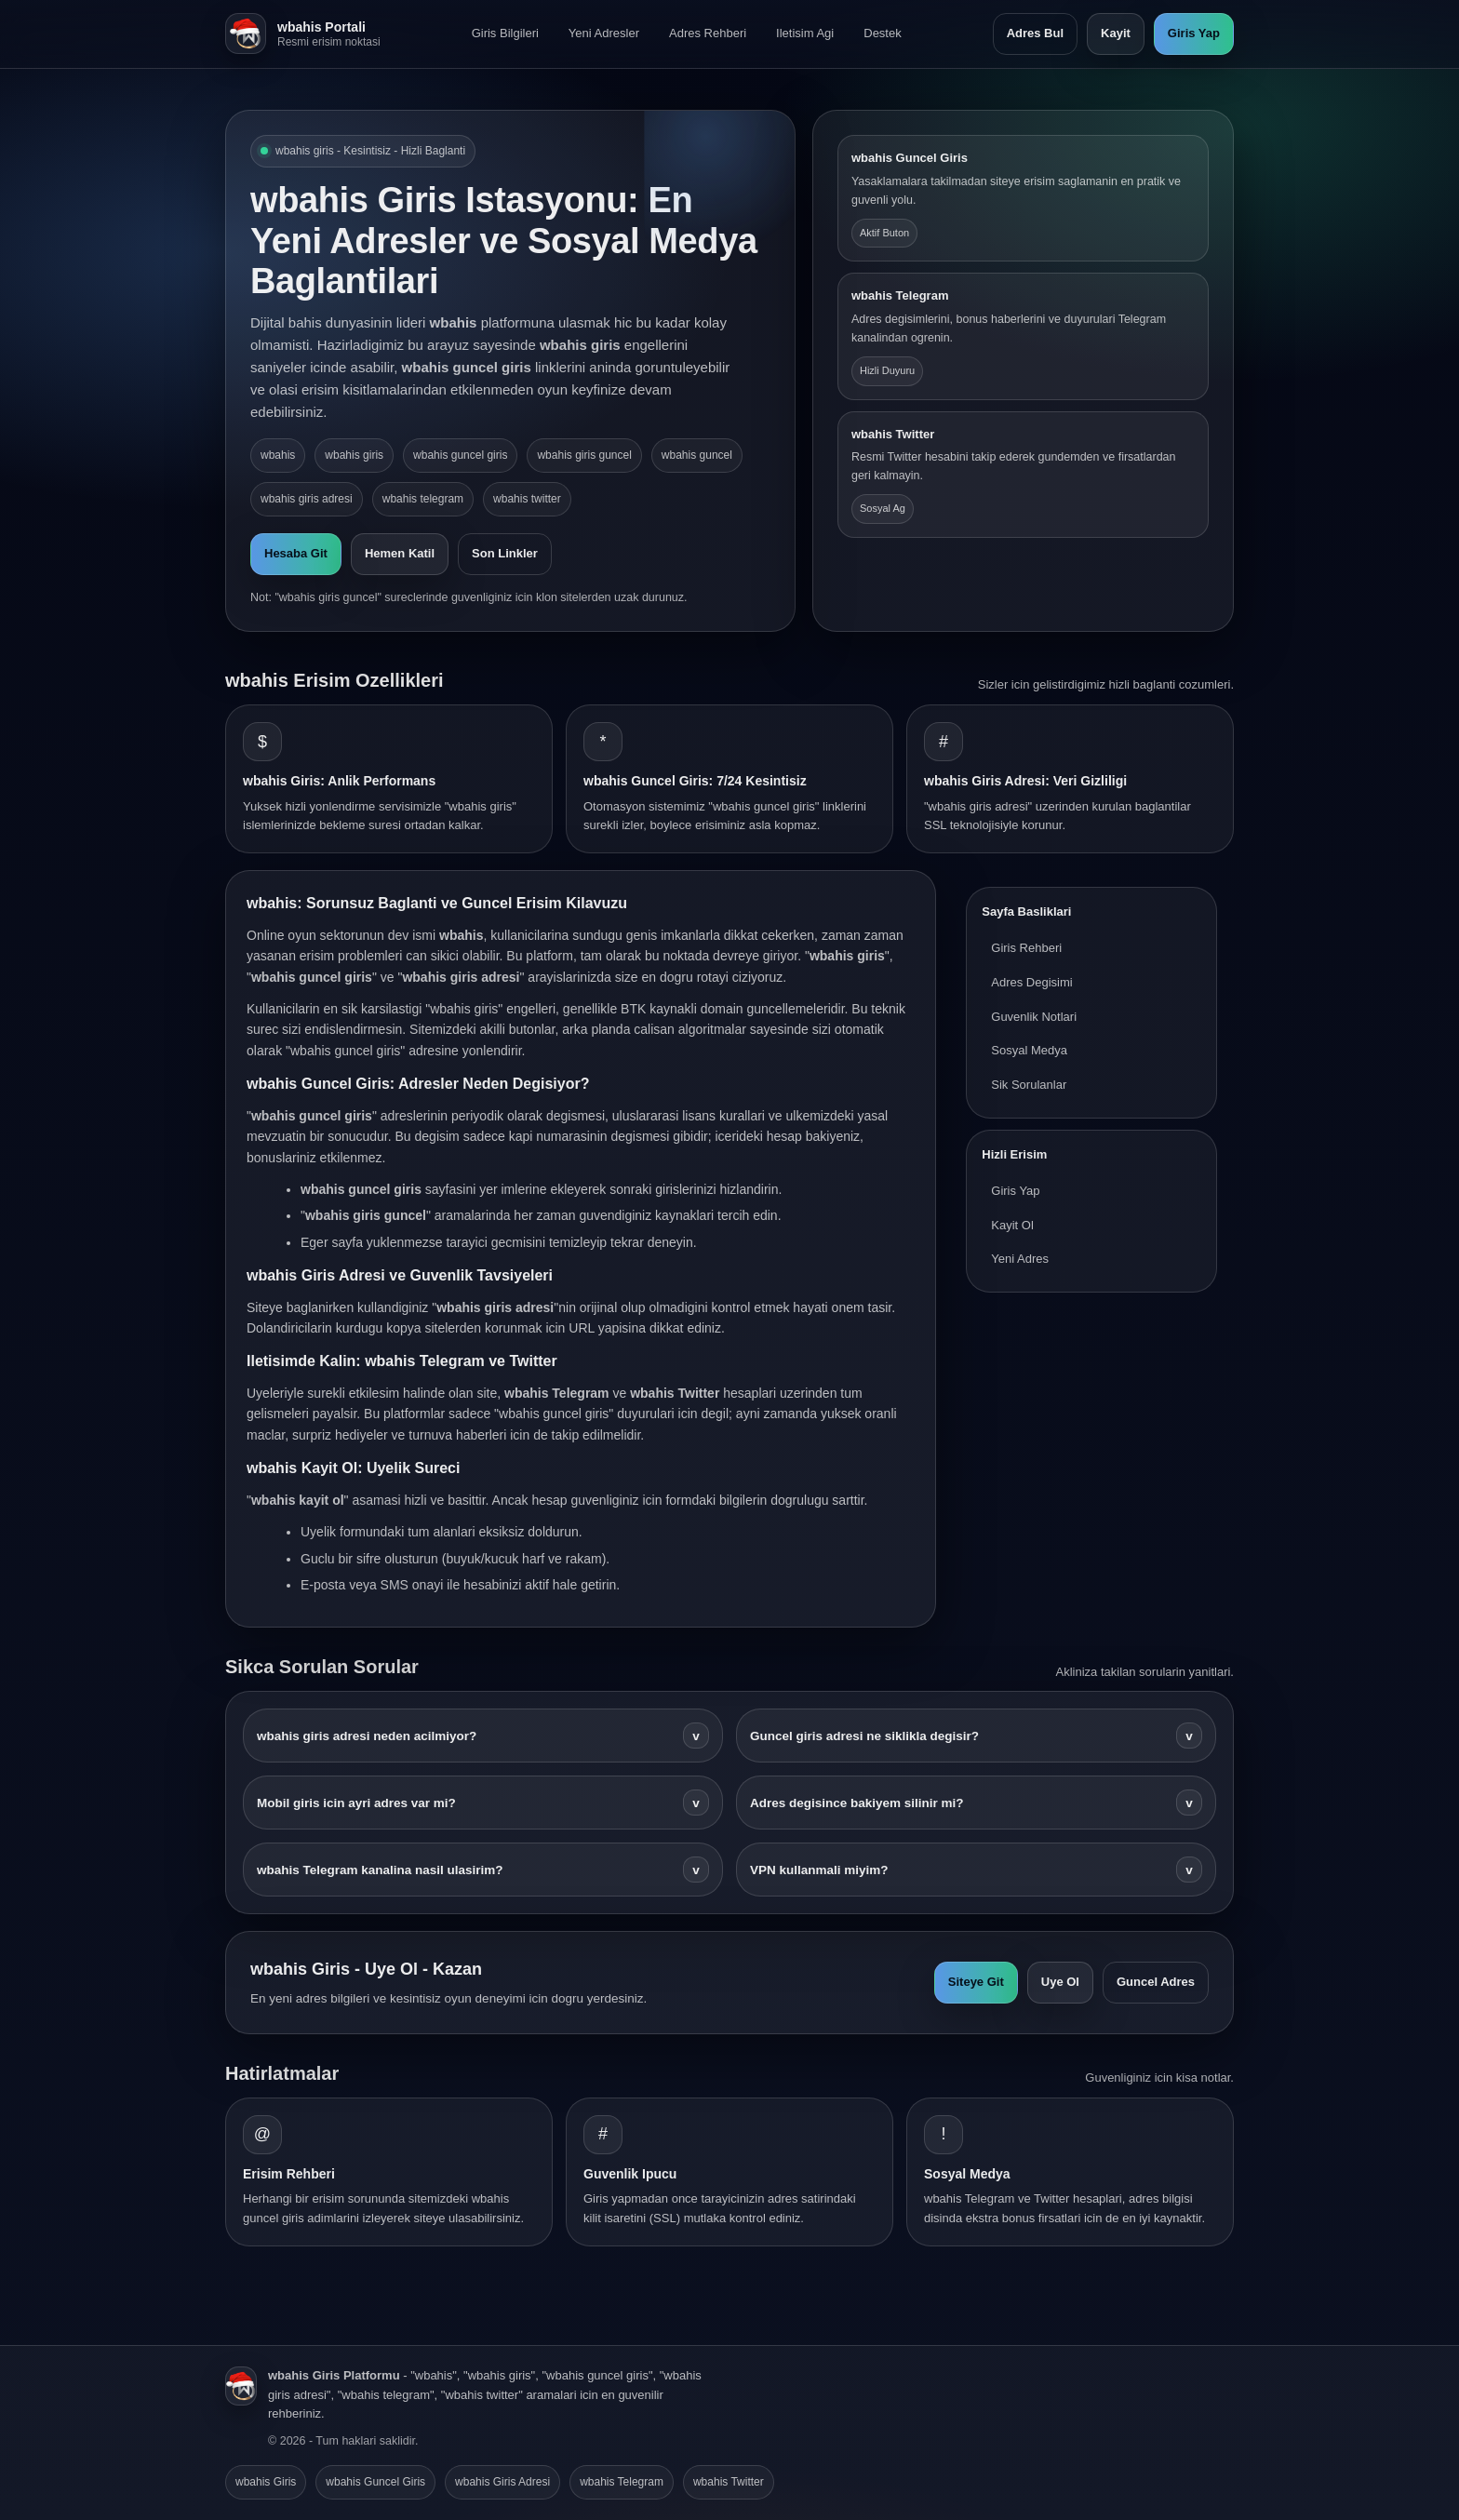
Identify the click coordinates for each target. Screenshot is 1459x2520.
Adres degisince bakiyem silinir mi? (976, 1802)
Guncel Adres (1156, 1982)
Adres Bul (1035, 33)
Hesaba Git (296, 553)
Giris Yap (1194, 33)
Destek (882, 33)
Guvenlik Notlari (1034, 1017)
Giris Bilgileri (505, 33)
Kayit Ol (1012, 1225)
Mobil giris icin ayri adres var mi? (483, 1802)
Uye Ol (1060, 1982)
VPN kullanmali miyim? (976, 1869)
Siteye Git (976, 1982)
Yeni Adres (1020, 1259)
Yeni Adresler (604, 33)
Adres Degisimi (1031, 982)
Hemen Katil (400, 553)
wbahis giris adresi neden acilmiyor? (483, 1735)
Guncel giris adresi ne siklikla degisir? (976, 1735)
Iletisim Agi (805, 33)
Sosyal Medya (1029, 1050)
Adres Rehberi (707, 33)
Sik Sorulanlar (1028, 1085)
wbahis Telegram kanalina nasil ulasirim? (483, 1869)
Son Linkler (505, 553)
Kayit (1116, 33)
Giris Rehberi (1026, 948)
